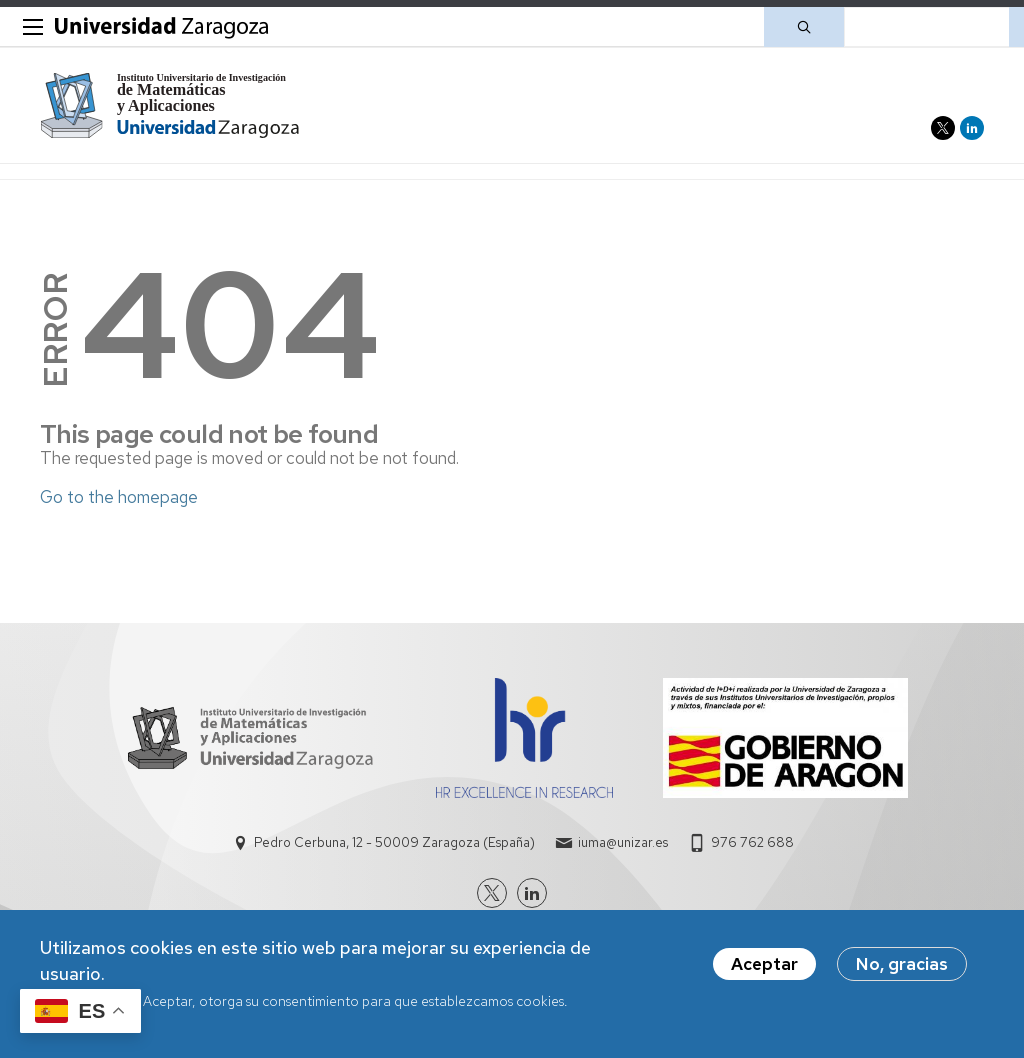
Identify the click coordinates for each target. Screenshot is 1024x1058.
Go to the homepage (119, 497)
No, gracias (902, 965)
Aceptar (764, 965)
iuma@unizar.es (623, 842)
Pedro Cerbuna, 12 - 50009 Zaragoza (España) (394, 842)
